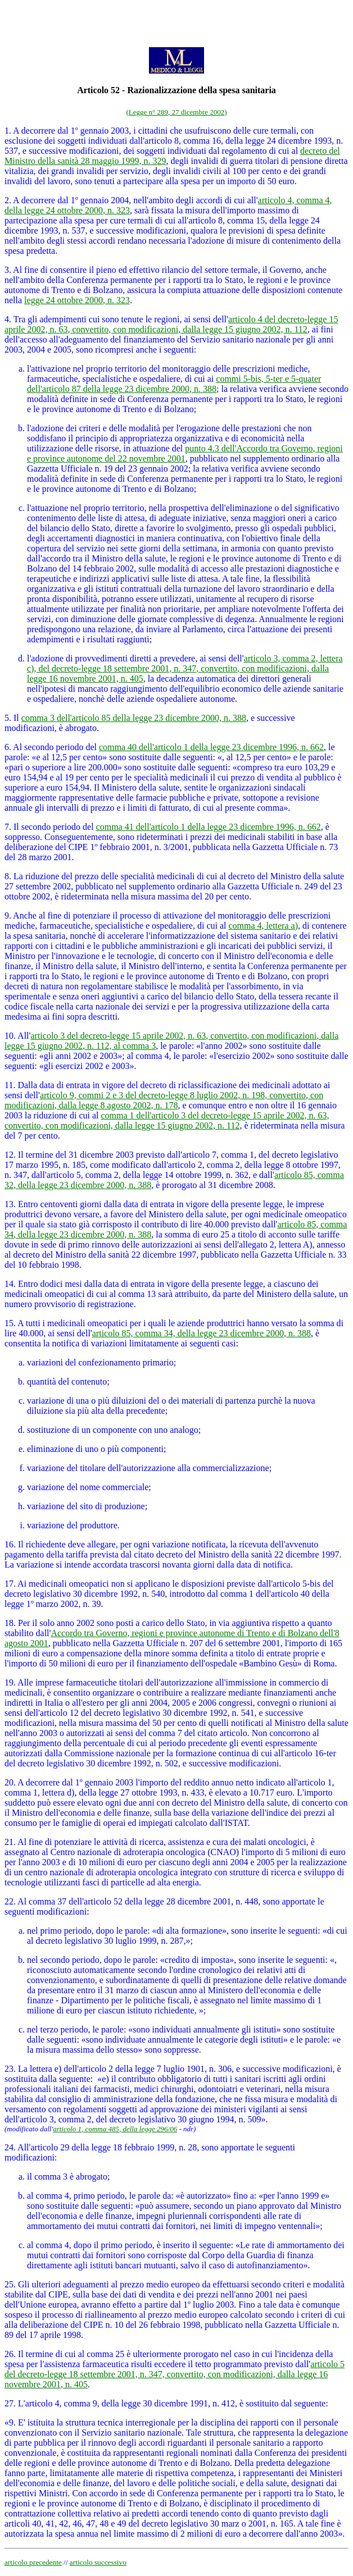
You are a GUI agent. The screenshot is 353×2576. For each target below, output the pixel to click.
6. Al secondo (29, 747)
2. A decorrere (29, 200)
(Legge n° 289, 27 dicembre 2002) (176, 112)
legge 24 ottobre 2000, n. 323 (77, 300)
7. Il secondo (27, 827)
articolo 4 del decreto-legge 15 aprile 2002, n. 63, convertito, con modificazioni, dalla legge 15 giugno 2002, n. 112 (171, 324)
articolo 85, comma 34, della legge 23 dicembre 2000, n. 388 (201, 1333)
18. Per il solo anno (39, 1623)
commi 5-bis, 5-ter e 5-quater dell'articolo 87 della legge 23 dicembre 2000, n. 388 (174, 384)
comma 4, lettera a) (263, 925)
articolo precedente (33, 2562)
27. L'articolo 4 (32, 2403)
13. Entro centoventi (41, 1204)
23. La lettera (28, 2068)
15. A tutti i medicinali (44, 1323)
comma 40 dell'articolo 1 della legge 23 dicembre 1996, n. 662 (211, 747)
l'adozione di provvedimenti (77, 658)
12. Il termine (28, 1154)
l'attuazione (47, 508)
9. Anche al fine (32, 915)
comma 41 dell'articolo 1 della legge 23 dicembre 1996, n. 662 (208, 827)
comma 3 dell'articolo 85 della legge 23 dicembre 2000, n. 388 (133, 718)
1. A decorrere (29, 130)
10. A (14, 1035)
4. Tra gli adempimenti (45, 319)
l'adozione (45, 428)
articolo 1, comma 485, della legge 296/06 (115, 2129)
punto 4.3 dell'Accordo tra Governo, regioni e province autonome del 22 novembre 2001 (185, 453)
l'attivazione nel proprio (69, 368)
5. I (10, 718)
